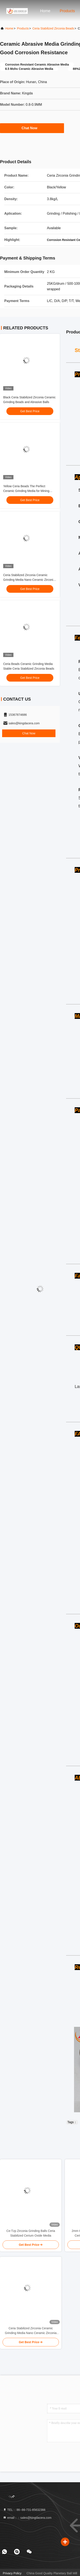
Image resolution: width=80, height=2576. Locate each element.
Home (45, 11)
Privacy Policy (12, 2571)
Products (67, 11)
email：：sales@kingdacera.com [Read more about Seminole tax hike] (27, 2516)
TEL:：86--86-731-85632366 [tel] (24, 2508)
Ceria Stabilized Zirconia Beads (53, 28)
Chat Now (32, 128)
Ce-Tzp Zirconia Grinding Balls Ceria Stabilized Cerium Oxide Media (30, 2231)
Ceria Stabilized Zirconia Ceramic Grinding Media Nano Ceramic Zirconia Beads (29, 579)
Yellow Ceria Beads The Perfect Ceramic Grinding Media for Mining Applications (26, 490)
